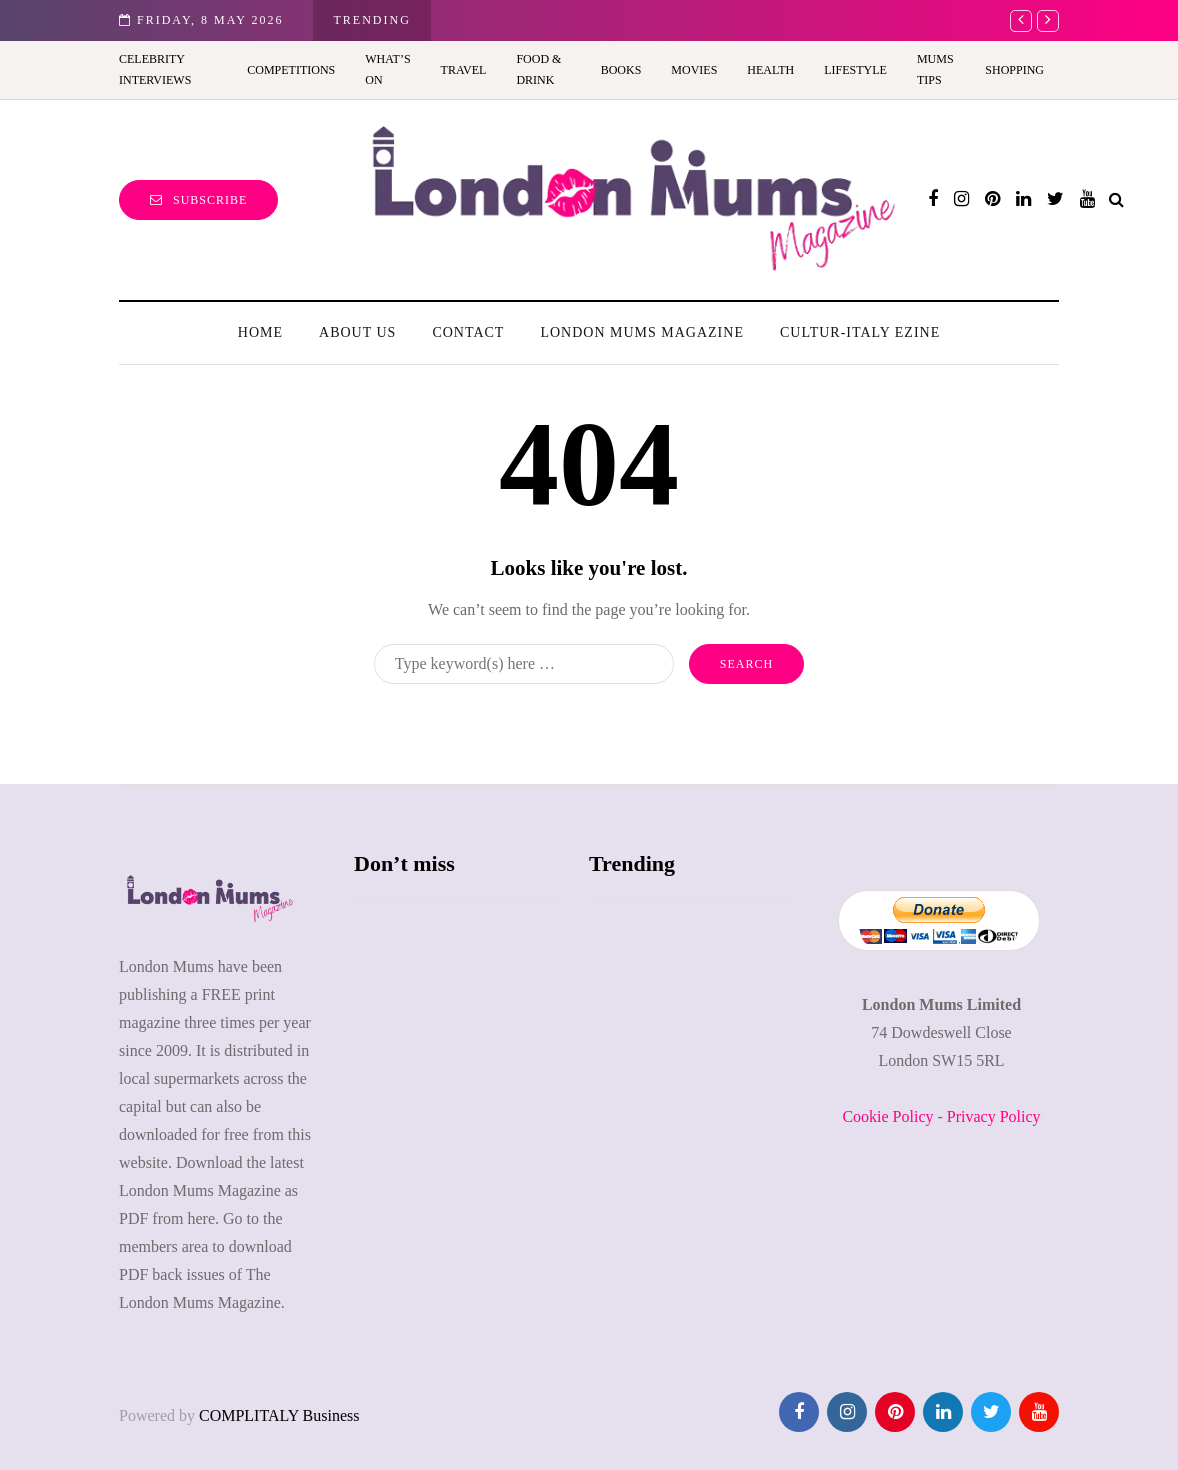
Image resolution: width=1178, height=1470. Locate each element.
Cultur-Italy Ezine (860, 332)
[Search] (524, 664)
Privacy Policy (994, 1116)
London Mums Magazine (642, 332)
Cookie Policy (887, 1116)
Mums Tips (935, 69)
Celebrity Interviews (155, 69)
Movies (694, 70)
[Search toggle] (1116, 199)
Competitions (291, 70)
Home (260, 332)
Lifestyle (855, 70)
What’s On (387, 69)
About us (357, 332)
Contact (468, 332)
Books (621, 70)
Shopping (1014, 70)
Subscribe (198, 200)
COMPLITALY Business (279, 1415)
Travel (464, 70)
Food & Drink (538, 69)
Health (770, 70)
